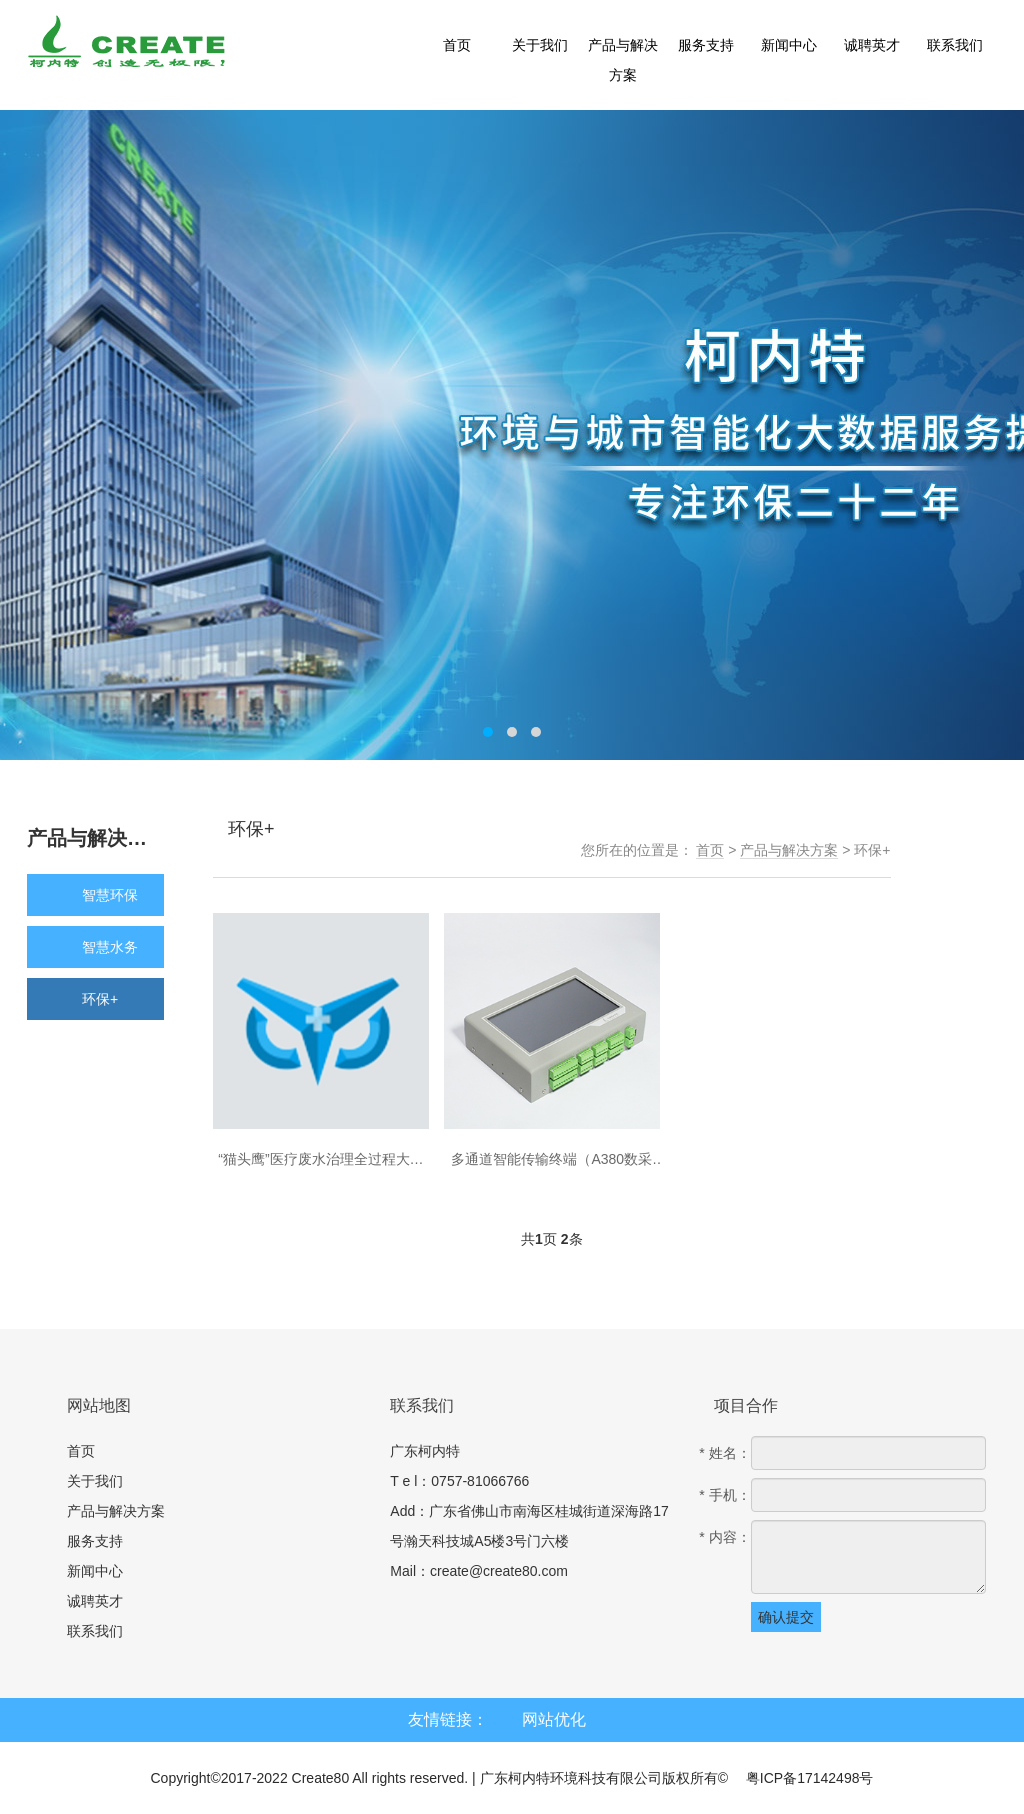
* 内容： (724, 1537)
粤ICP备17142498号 (810, 1778)
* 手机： (724, 1495)
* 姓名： (724, 1453)
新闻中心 (95, 1571)
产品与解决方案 (789, 850)
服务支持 (95, 1541)
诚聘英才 (95, 1601)
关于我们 (95, 1481)
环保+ (872, 850)
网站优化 (554, 1719)
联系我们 (95, 1631)
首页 (710, 850)
